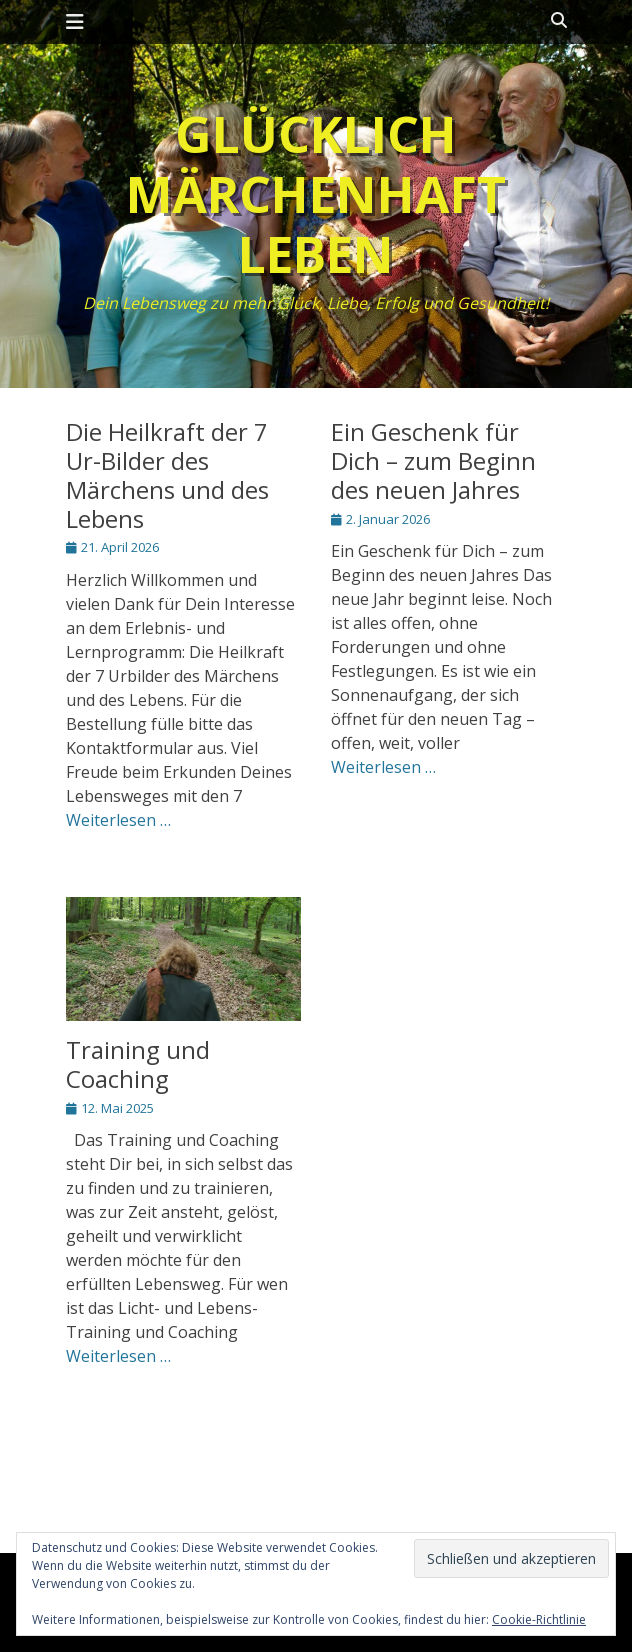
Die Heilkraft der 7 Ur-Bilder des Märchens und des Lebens (167, 474)
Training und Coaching (138, 1064)
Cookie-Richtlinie (539, 1619)
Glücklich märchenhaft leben (316, 194)
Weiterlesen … (118, 820)
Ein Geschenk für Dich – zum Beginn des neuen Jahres (433, 460)
